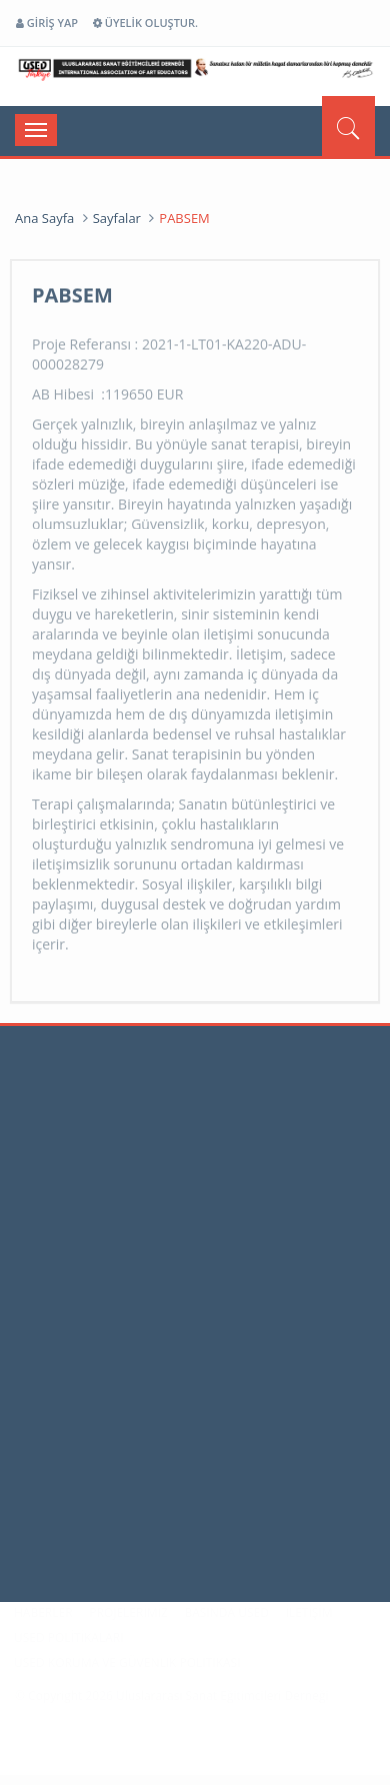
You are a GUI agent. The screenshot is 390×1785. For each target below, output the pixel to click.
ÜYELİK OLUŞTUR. (145, 22)
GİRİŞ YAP (47, 22)
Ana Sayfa (44, 218)
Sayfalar (117, 218)
